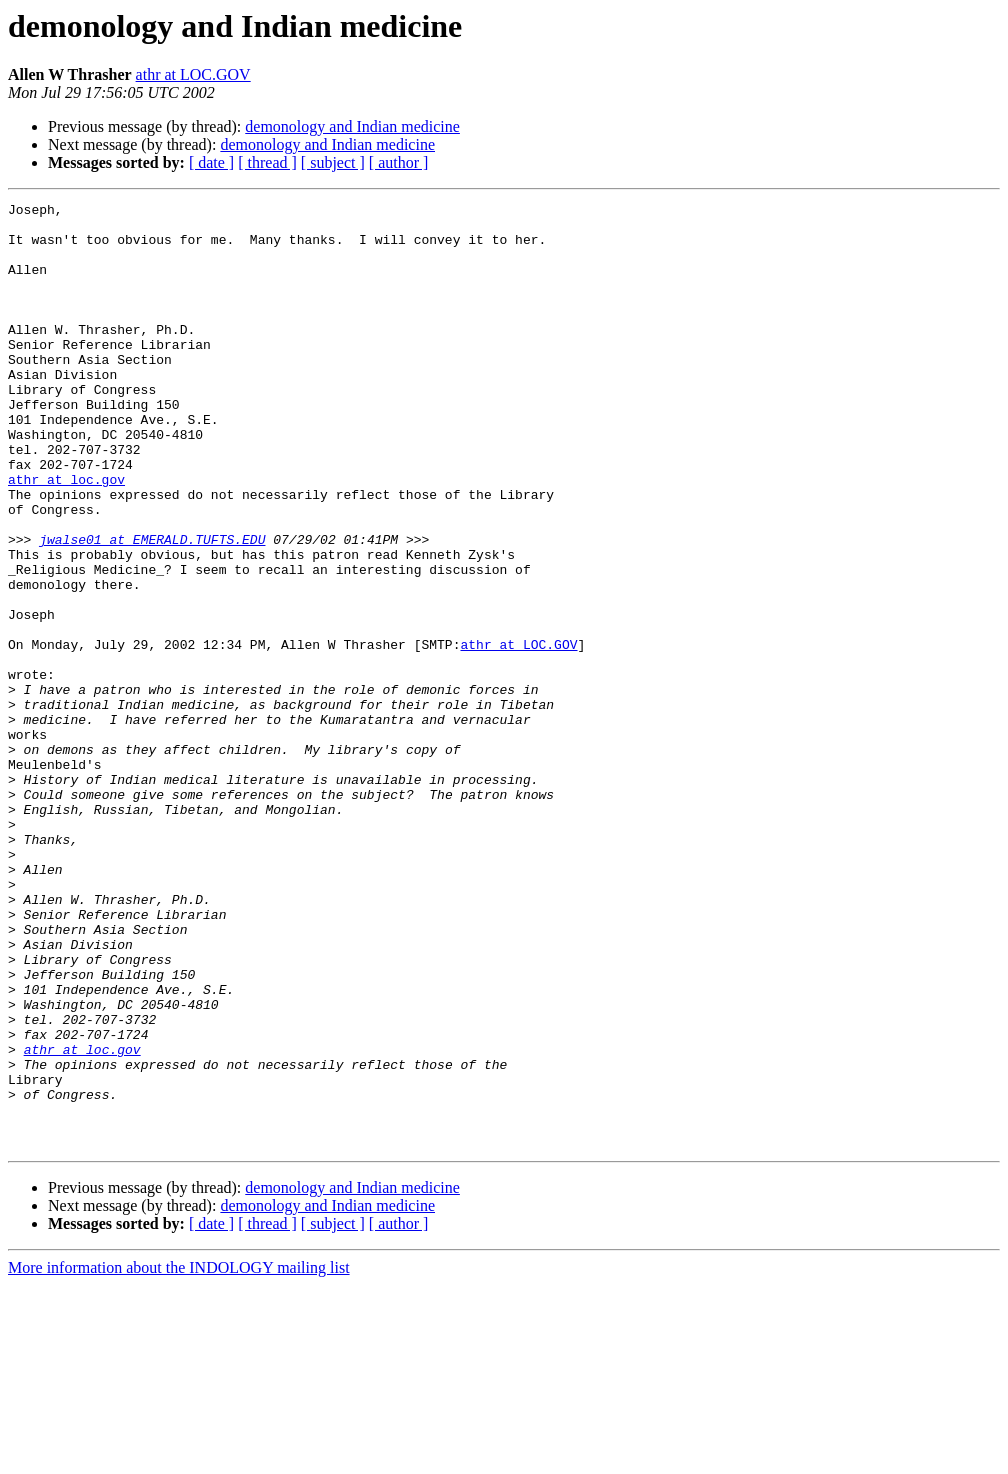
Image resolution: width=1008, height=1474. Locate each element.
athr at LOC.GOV (193, 74)
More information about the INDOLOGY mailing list (179, 1456)
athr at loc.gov (66, 536)
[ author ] (399, 162)
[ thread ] (267, 162)
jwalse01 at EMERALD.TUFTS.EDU (152, 608)
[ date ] (211, 162)
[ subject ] (333, 162)
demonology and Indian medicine (352, 126)
